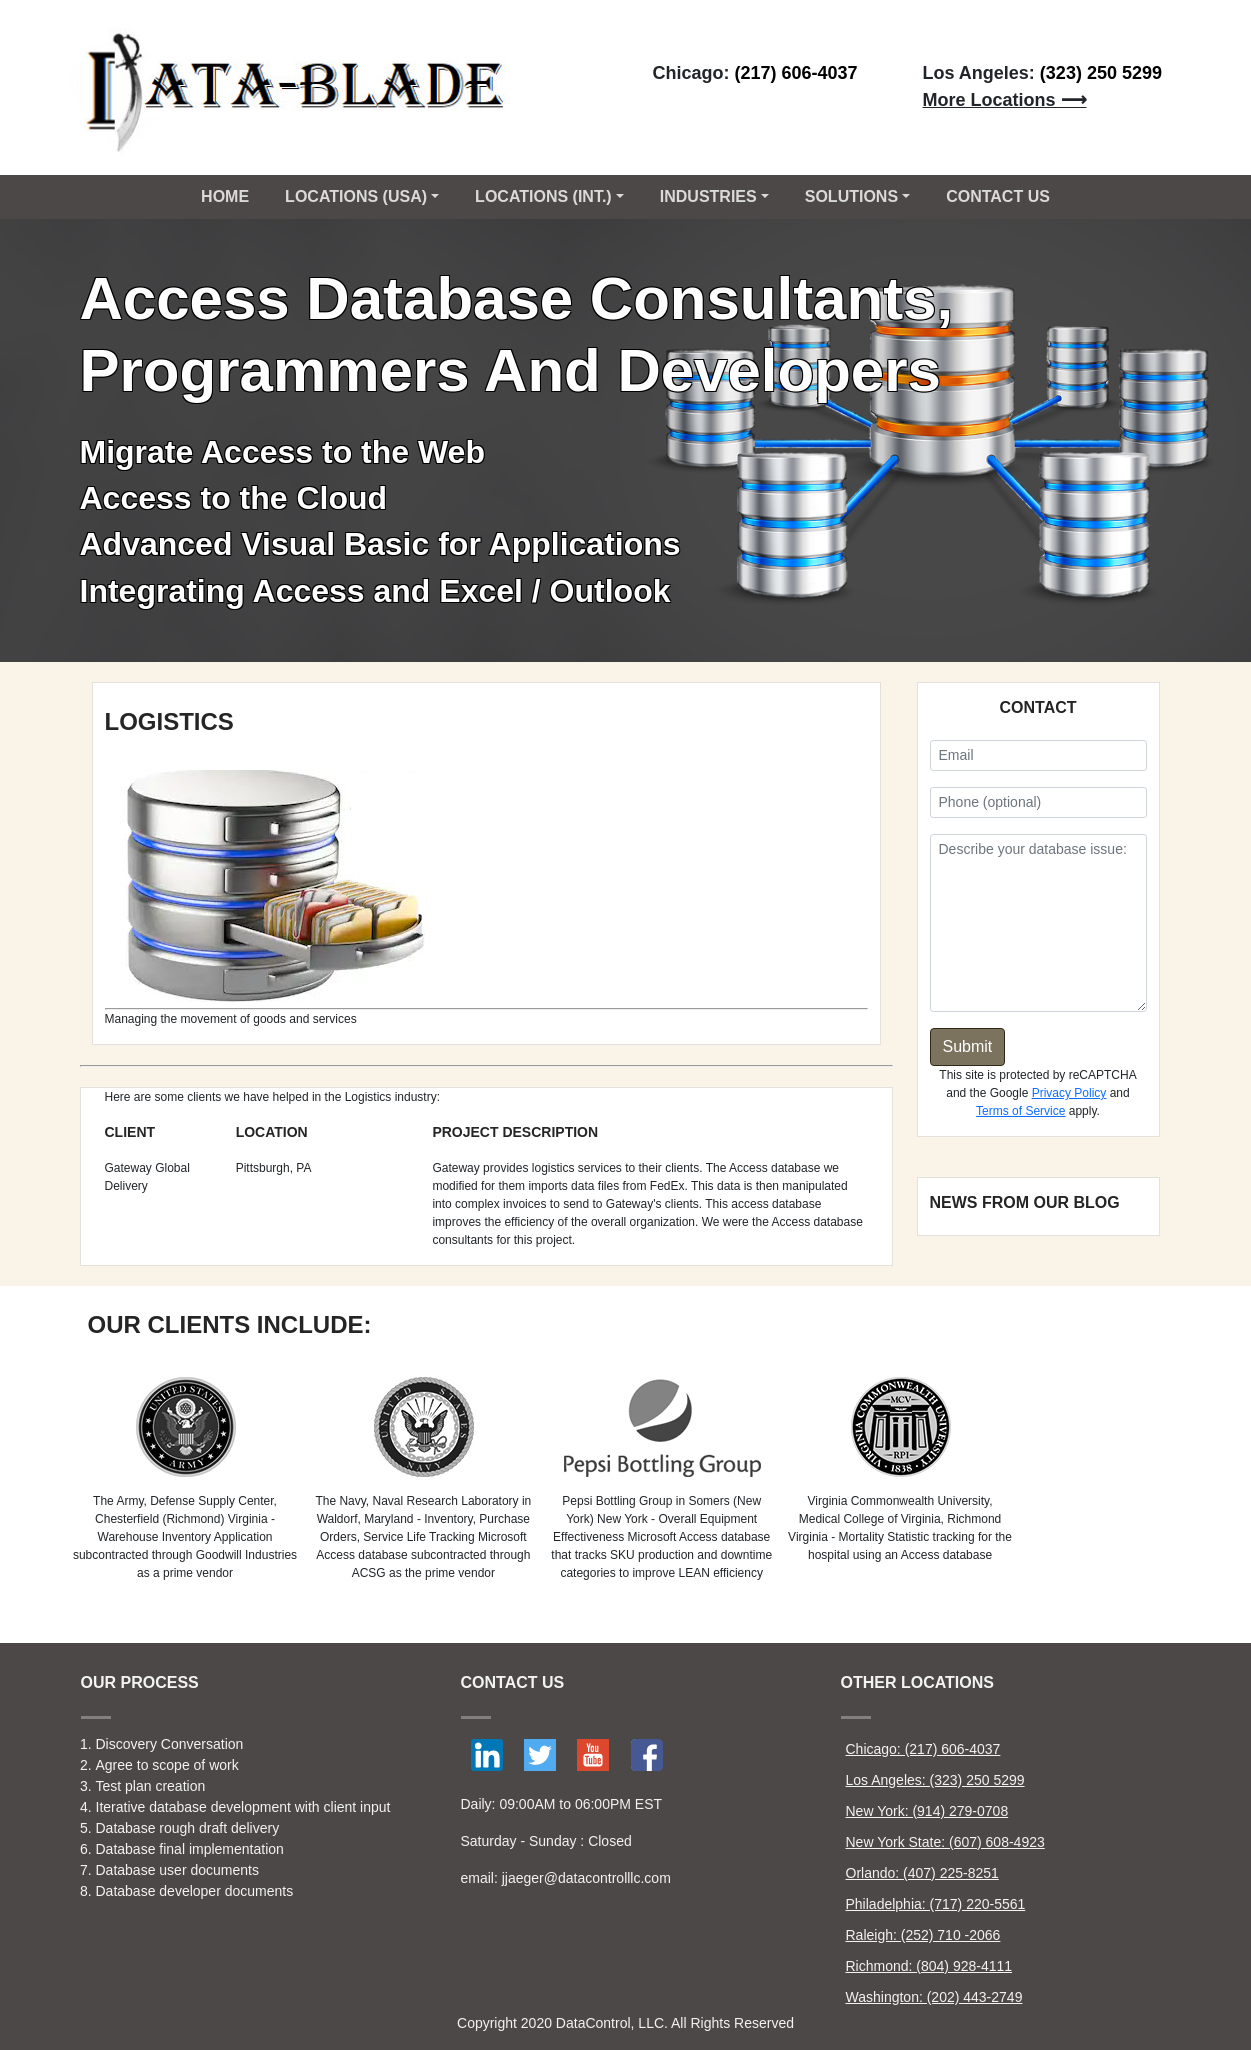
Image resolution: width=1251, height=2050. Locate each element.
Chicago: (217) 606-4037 (923, 1749)
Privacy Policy (1069, 1093)
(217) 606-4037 (796, 73)
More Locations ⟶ (1005, 100)
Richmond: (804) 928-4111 (929, 1966)
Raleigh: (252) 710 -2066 (923, 1935)
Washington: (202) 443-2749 (934, 1997)
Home (225, 196)
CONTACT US (998, 196)
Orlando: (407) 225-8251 (922, 1873)
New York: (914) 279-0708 (927, 1811)
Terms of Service (1020, 1111)
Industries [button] (708, 196)
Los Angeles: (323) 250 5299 (935, 1780)
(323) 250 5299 (1101, 73)
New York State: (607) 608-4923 (945, 1842)
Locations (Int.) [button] (543, 196)
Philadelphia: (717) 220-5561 (936, 1904)
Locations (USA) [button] (356, 196)
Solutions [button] (851, 196)
